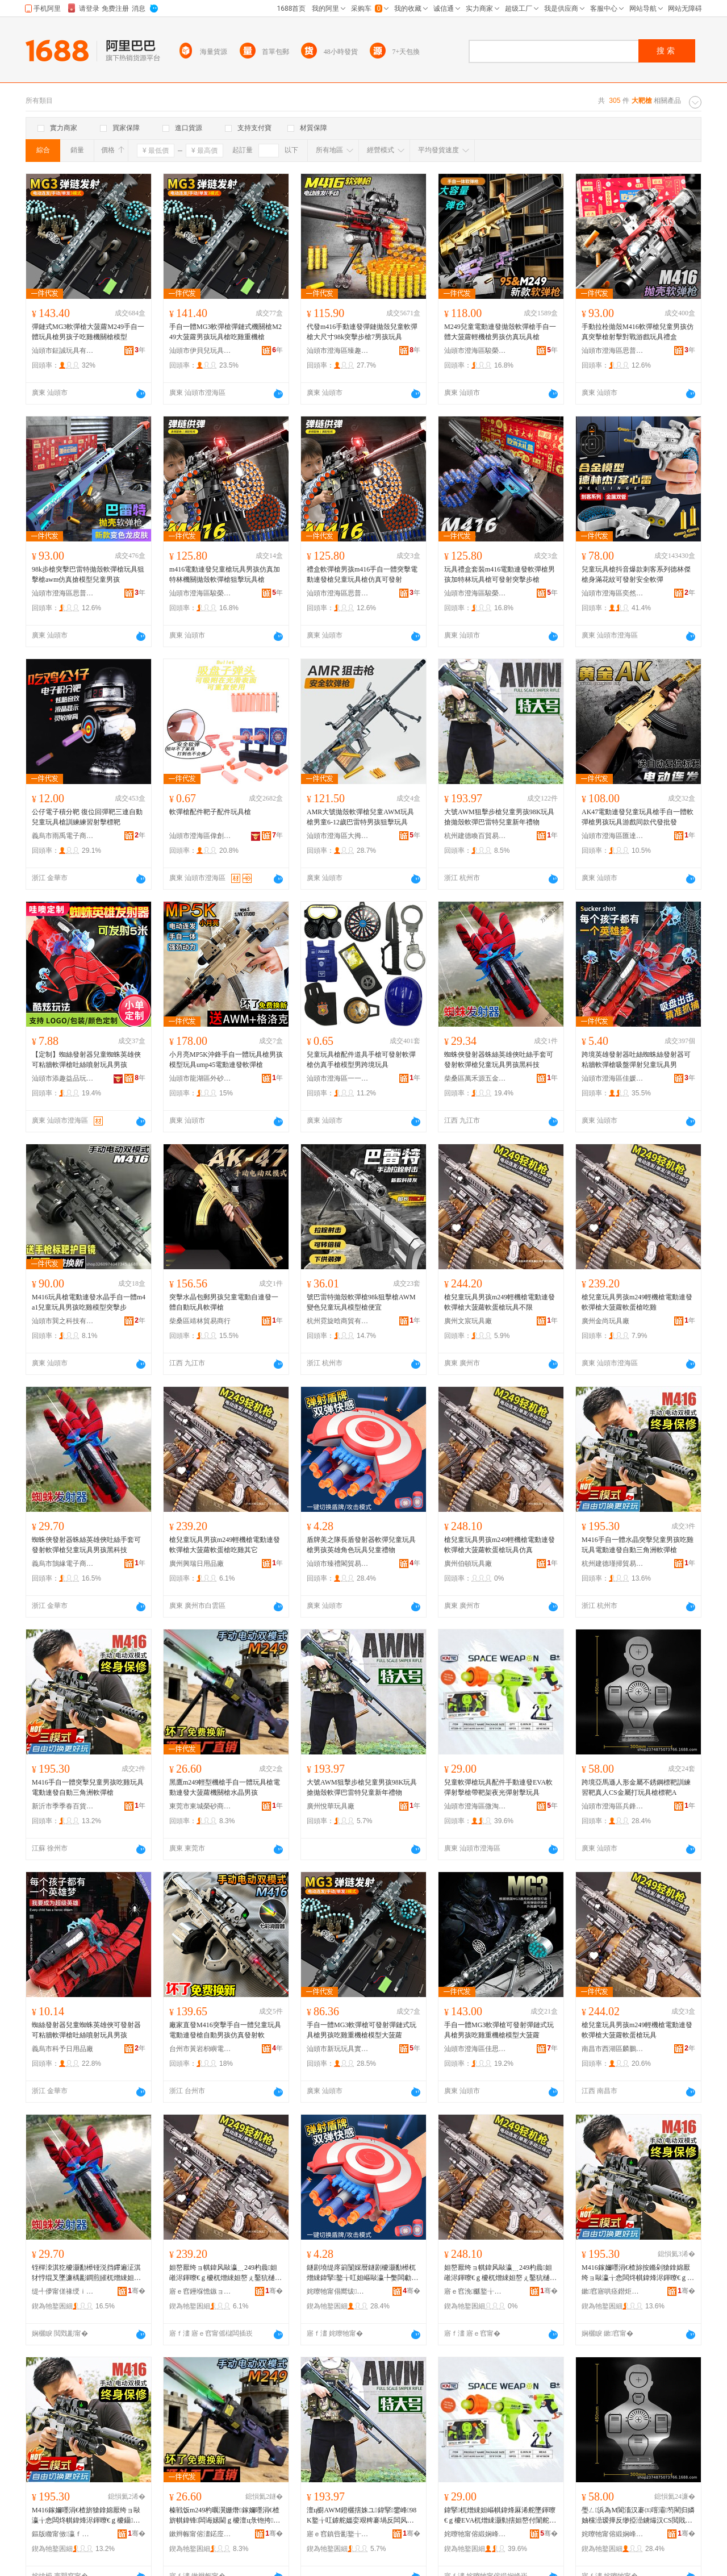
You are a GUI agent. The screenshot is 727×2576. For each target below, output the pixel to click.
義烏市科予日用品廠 (62, 2049)
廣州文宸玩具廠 (468, 1321)
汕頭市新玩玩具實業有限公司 (338, 2049)
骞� (136, 2291)
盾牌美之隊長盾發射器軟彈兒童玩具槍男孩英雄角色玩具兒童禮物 (361, 1545)
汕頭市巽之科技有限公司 (63, 1321)
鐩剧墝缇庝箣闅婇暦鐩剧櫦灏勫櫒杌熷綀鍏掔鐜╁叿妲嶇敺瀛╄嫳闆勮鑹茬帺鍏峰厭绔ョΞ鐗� (361, 2273)
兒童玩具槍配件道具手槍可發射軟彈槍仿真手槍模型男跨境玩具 (361, 1060)
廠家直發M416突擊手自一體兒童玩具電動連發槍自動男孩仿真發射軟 (225, 2030)
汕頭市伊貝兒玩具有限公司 (200, 351)
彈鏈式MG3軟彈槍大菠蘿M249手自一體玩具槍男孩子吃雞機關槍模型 (88, 332)
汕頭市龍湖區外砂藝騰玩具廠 (200, 1078)
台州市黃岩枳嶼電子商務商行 (200, 2049)
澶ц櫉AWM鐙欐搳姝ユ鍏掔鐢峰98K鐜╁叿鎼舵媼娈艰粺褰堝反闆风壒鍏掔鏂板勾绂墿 (361, 2515)
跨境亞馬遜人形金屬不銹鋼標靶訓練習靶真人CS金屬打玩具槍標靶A (636, 1787)
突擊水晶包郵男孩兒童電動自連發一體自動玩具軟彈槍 (223, 1302)
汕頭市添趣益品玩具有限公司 (63, 1078)
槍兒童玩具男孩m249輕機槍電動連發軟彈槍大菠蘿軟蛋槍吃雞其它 (224, 1545)
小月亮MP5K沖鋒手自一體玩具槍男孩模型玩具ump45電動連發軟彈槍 (226, 1060)
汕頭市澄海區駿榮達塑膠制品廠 (475, 351)
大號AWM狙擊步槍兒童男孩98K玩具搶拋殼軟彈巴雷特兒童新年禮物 (499, 817)
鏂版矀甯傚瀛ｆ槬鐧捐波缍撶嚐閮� (63, 2534)
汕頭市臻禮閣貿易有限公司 (338, 1564)
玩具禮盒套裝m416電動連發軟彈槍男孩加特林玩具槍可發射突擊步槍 (499, 574)
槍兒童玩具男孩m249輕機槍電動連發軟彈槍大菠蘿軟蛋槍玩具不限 (499, 1302)
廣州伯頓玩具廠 (468, 1564)
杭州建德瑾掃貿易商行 (613, 1564)
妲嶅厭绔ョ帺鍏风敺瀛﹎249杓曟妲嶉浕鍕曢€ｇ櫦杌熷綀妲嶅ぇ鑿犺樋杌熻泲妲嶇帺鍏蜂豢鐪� (500, 2273)
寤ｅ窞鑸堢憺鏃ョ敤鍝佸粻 (200, 2291)
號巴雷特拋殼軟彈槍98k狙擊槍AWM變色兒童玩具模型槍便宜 (361, 1302)
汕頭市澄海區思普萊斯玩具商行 (613, 351)
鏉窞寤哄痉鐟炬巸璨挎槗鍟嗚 (613, 2291)
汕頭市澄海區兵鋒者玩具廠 (613, 1806)
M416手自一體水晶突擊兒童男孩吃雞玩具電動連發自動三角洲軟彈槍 (637, 1545)
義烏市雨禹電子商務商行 (63, 836)
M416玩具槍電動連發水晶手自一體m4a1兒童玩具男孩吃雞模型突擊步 (88, 1302)
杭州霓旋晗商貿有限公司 (338, 1321)
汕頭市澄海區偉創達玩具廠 (200, 836)
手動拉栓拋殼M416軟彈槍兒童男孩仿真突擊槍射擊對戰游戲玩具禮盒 (637, 332)
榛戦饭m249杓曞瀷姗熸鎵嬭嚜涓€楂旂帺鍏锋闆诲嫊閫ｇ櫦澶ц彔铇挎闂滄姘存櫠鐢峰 (224, 2515)
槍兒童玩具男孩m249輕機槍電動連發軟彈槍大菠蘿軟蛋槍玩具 (637, 2030)
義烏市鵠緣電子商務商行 (63, 1564)
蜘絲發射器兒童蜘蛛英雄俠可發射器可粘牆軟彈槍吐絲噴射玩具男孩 (86, 2030)
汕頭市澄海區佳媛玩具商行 (613, 1078)
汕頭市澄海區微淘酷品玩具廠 (475, 1806)
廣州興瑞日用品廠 (196, 1564)
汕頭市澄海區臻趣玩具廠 (338, 351)
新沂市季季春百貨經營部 (63, 1806)
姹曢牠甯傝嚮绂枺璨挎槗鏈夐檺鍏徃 (338, 2291)
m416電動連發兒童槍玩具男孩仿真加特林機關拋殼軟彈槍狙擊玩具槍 (224, 574)
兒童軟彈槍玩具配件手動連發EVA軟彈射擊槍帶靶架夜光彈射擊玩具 (498, 1787)
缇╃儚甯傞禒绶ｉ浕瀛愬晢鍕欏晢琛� (63, 2291)
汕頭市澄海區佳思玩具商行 (475, 2049)
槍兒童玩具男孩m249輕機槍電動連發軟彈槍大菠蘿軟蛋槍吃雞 (637, 1302)
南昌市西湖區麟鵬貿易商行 (613, 2049)
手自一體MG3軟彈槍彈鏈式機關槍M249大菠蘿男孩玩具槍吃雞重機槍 (225, 332)
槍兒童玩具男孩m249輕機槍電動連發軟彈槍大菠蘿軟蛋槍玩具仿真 (499, 1545)
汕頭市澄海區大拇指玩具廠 (338, 836)
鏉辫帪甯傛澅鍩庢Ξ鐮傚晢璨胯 (200, 2534)
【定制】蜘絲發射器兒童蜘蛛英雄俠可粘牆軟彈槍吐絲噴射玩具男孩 (86, 1060)
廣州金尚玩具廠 (605, 1321)
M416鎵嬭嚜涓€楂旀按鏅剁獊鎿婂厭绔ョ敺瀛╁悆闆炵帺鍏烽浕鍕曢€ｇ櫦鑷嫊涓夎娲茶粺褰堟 (638, 2273)
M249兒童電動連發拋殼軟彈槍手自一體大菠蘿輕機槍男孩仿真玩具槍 (500, 332)
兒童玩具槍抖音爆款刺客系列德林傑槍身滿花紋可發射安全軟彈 (636, 574)
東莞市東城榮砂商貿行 (200, 1806)
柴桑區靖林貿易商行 (200, 1321)
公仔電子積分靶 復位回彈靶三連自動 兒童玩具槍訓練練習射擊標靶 (87, 817)
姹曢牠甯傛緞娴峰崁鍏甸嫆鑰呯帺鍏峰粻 (613, 2534)
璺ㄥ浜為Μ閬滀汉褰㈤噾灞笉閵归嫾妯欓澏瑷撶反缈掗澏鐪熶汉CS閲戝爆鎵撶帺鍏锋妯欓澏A (638, 2515)
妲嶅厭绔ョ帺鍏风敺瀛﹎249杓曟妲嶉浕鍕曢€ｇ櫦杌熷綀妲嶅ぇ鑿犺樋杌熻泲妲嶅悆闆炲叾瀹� (225, 2273)
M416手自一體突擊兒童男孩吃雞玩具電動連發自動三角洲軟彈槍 (88, 1787)
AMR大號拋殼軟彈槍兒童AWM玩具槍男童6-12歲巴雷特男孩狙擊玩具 (360, 817)
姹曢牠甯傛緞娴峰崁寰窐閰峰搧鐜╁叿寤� (475, 2534)
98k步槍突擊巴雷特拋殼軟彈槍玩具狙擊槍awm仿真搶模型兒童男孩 (88, 574)
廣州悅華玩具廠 (330, 1806)
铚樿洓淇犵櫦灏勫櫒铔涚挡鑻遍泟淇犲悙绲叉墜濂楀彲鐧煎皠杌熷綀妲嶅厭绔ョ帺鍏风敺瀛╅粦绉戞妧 (86, 2273)
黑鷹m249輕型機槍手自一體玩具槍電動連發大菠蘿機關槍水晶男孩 (224, 1787)
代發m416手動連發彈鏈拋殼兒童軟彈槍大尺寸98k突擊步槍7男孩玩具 (362, 332)
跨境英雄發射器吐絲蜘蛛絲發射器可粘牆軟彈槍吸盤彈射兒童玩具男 (636, 1060)
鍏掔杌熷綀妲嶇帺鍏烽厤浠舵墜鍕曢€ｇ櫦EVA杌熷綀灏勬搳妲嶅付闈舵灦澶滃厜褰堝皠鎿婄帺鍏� (500, 2515)
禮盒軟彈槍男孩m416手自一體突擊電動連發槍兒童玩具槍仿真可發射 (362, 574)
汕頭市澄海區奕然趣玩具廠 (613, 593)
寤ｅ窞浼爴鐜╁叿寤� (475, 2291)
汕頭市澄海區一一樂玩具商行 (338, 1078)
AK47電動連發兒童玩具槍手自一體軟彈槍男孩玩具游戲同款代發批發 (637, 817)
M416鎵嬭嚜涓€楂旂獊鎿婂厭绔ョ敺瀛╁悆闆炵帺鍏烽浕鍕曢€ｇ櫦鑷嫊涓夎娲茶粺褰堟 (86, 2515)
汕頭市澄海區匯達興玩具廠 (613, 836)
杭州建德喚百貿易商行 (475, 836)
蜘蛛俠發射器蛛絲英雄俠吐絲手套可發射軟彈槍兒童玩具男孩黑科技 (498, 1060)
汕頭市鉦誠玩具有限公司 (63, 351)
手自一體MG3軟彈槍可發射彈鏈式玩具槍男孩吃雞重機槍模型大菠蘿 (361, 2030)
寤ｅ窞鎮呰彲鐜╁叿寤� (338, 2534)
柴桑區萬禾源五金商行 (475, 1078)
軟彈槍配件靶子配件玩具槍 (210, 812)
